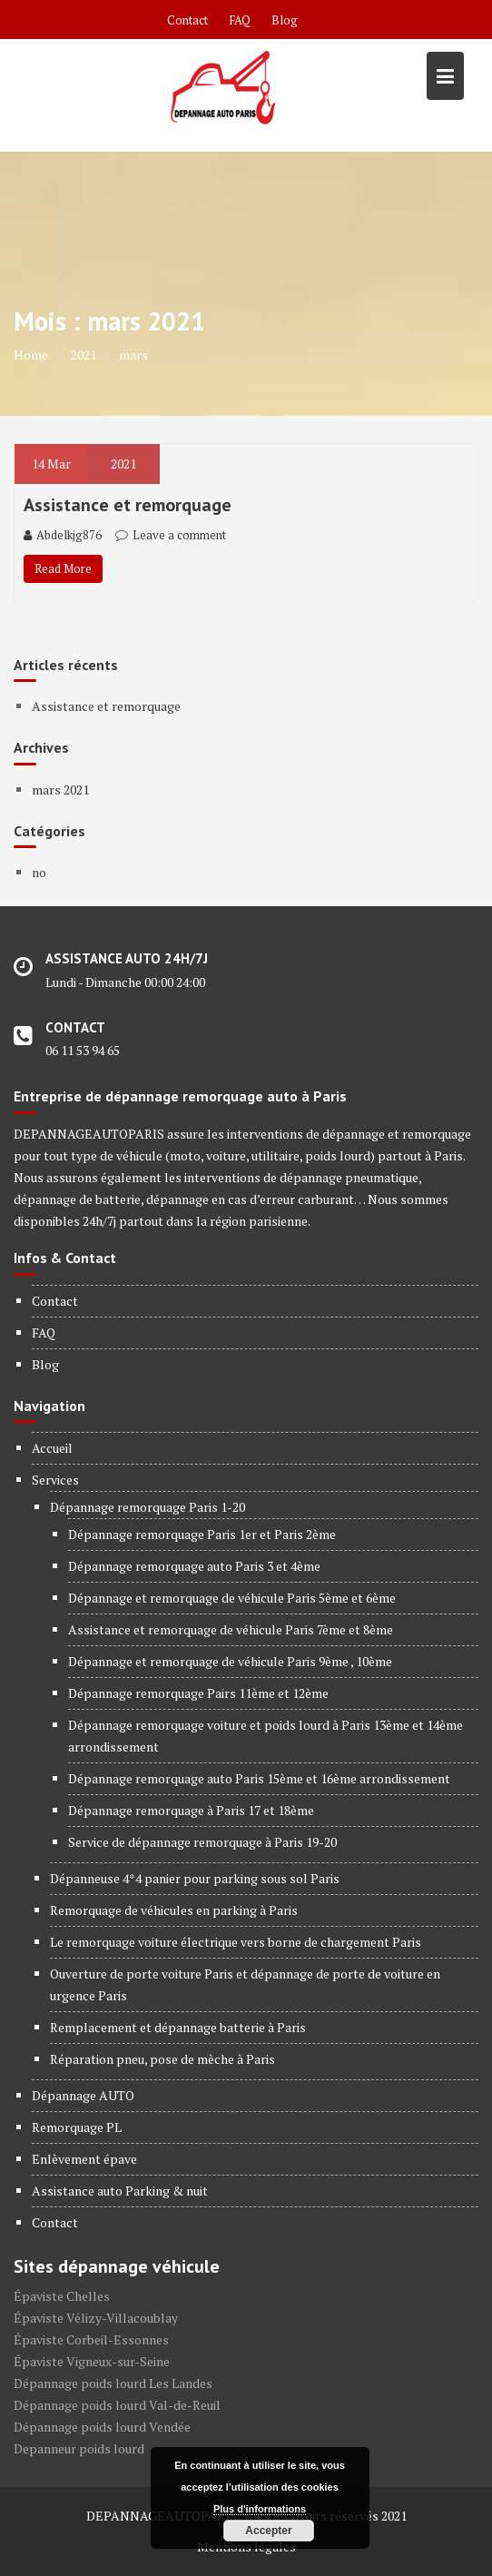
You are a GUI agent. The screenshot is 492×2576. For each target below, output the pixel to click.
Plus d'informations (259, 2508)
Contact (187, 20)
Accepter (268, 2530)
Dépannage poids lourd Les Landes (113, 2383)
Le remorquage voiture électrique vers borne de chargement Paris (235, 1941)
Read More (63, 568)
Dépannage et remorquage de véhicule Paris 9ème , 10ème (230, 1661)
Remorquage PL (77, 2127)
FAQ (240, 20)
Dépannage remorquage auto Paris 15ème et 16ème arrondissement (259, 1778)
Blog (284, 20)
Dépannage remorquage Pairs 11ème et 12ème (198, 1693)
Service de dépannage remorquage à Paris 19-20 (202, 1842)
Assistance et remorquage (127, 505)
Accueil (52, 1447)
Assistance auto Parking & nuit (120, 2190)
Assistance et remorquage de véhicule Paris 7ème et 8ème (230, 1629)
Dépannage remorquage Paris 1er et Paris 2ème (202, 1534)
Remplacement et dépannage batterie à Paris (178, 2027)
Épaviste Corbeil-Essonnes (91, 2339)
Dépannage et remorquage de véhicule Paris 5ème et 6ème (232, 1597)
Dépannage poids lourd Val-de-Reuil (117, 2404)
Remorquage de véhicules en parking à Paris (174, 1910)
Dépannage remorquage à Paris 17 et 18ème (191, 1810)
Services (55, 1479)
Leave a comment (179, 535)
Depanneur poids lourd (79, 2448)
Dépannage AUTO (83, 2095)
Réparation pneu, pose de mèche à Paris (162, 2059)
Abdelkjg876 (63, 535)
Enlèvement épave (84, 2158)
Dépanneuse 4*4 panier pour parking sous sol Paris (194, 1878)
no (39, 872)
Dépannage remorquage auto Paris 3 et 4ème (194, 1565)
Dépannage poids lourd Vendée (102, 2426)
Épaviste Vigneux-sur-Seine (92, 2361)
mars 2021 (60, 789)
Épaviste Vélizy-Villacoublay (96, 2317)
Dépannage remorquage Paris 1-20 (147, 1506)
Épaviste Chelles (62, 2296)
